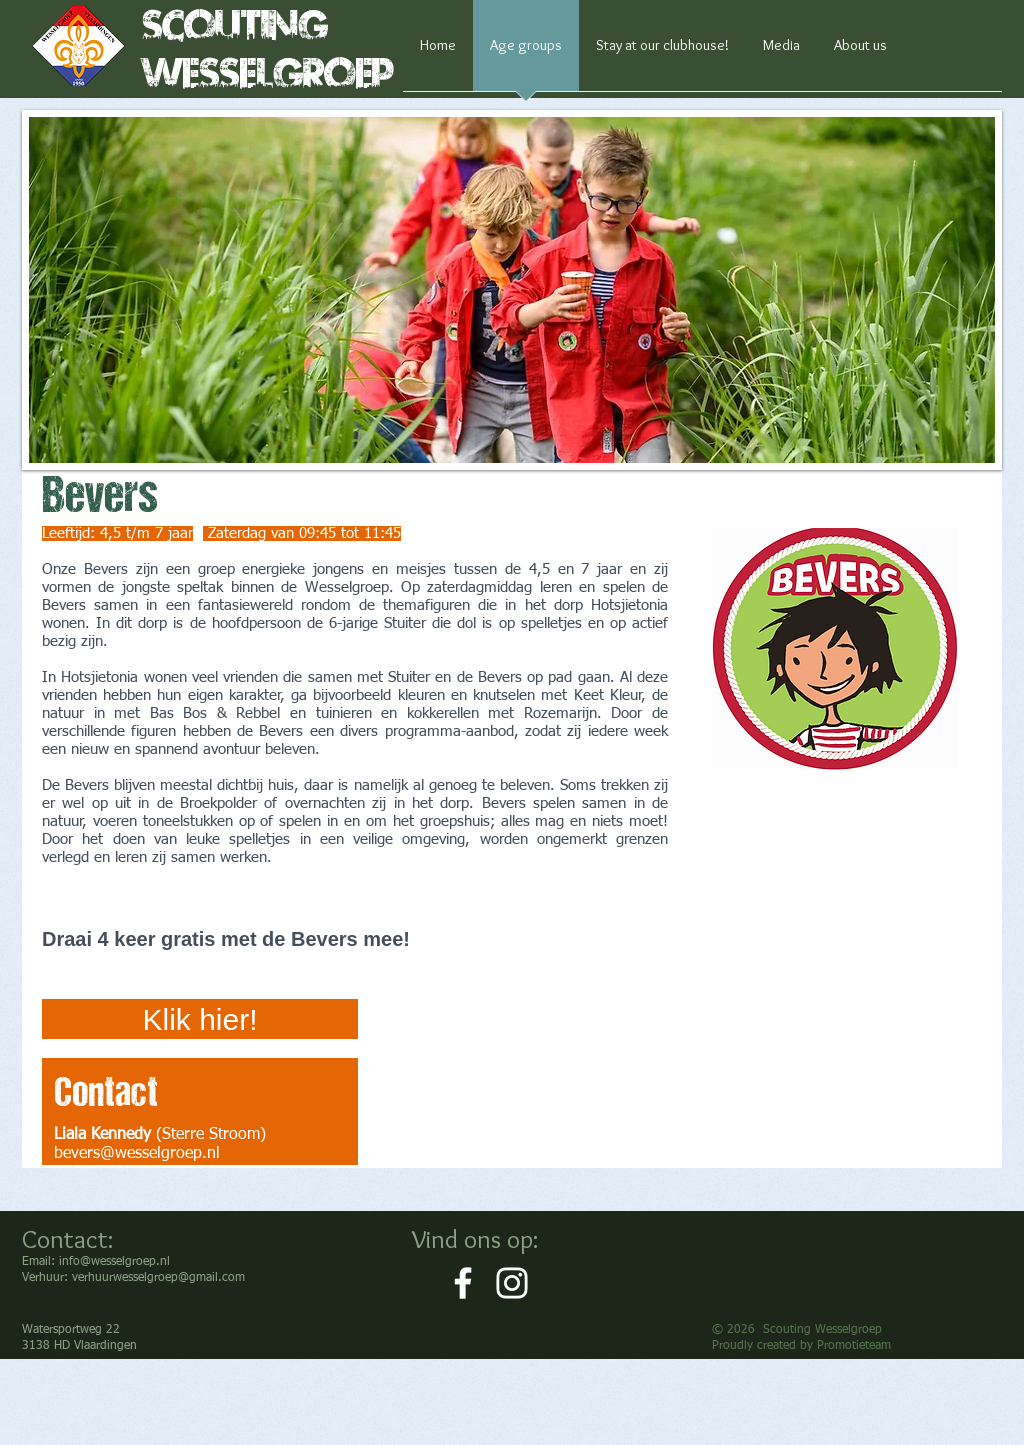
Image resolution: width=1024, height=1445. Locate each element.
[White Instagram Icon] (512, 1283)
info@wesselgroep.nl (114, 1262)
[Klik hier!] (200, 1019)
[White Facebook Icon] (463, 1283)
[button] (512, 290)
